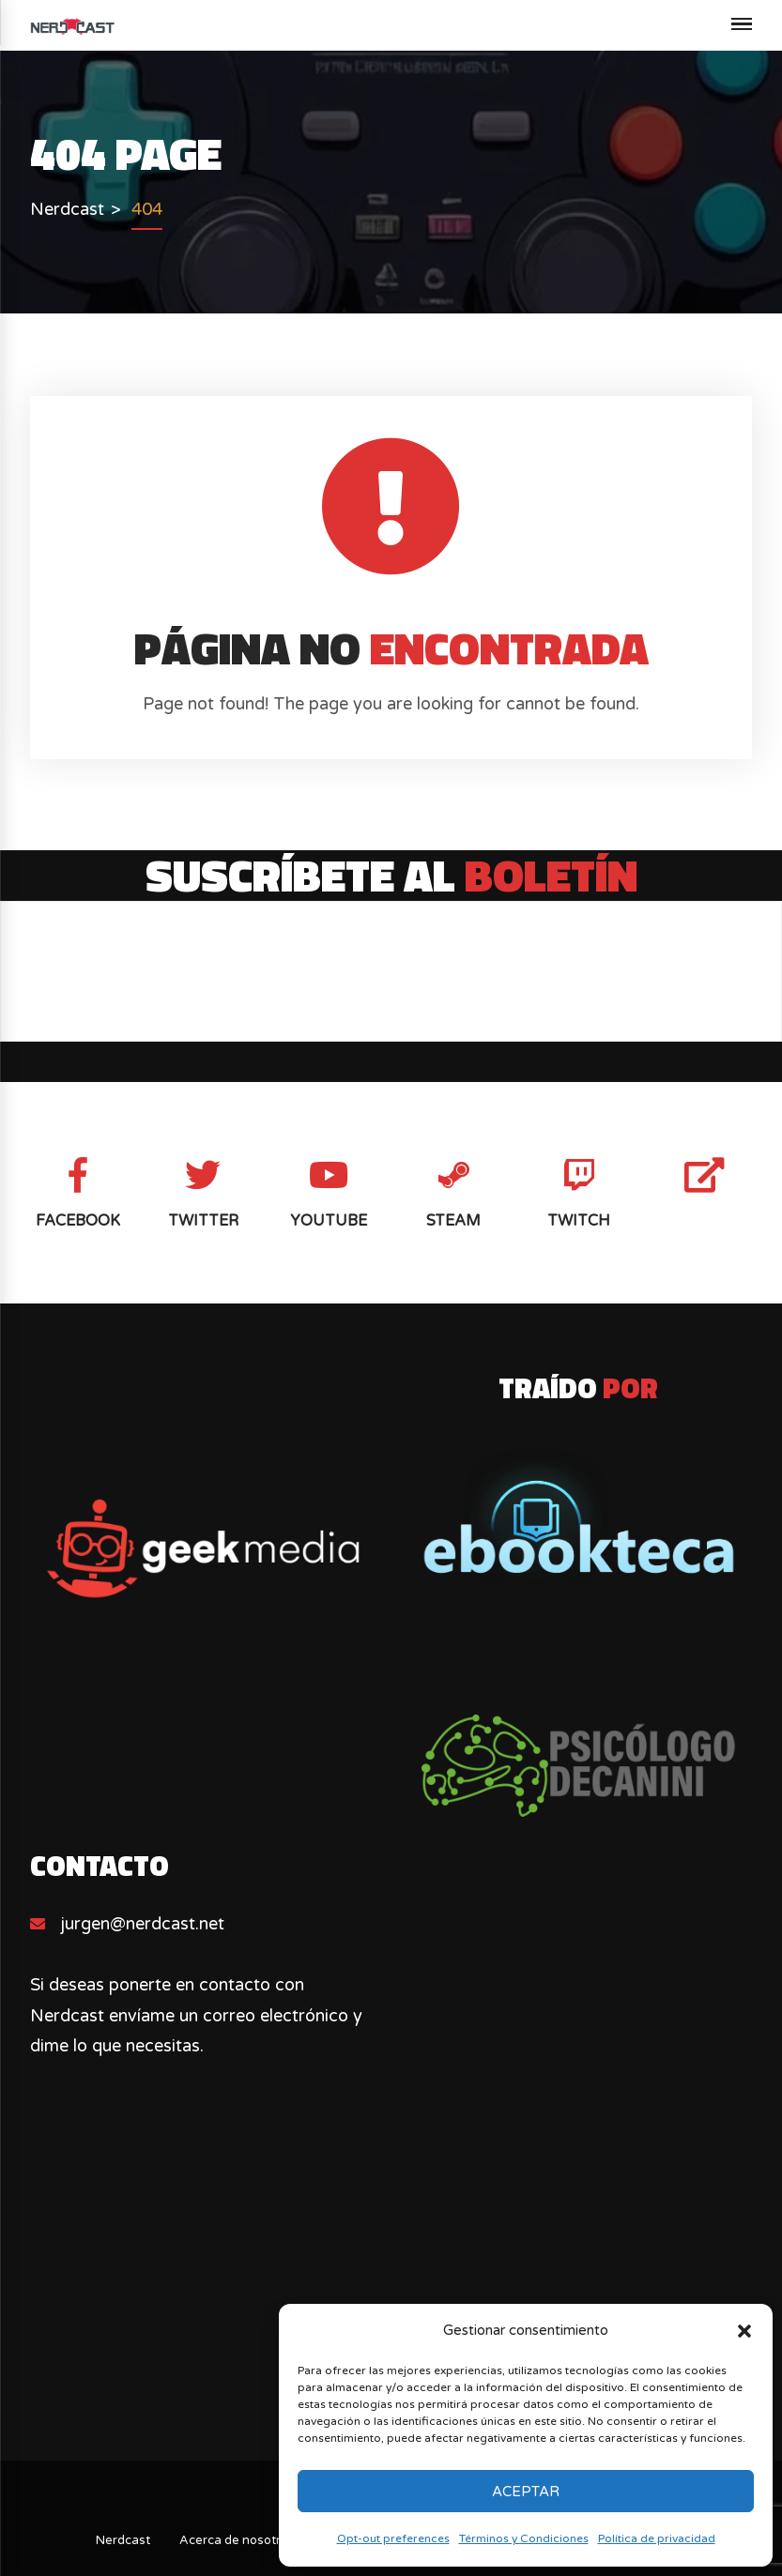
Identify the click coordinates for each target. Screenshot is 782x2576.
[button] (744, 2331)
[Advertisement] (391, 2299)
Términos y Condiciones (524, 2538)
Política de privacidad (656, 2538)
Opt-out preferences (393, 2538)
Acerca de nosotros (237, 2540)
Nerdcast (123, 2540)
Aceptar (526, 2491)
